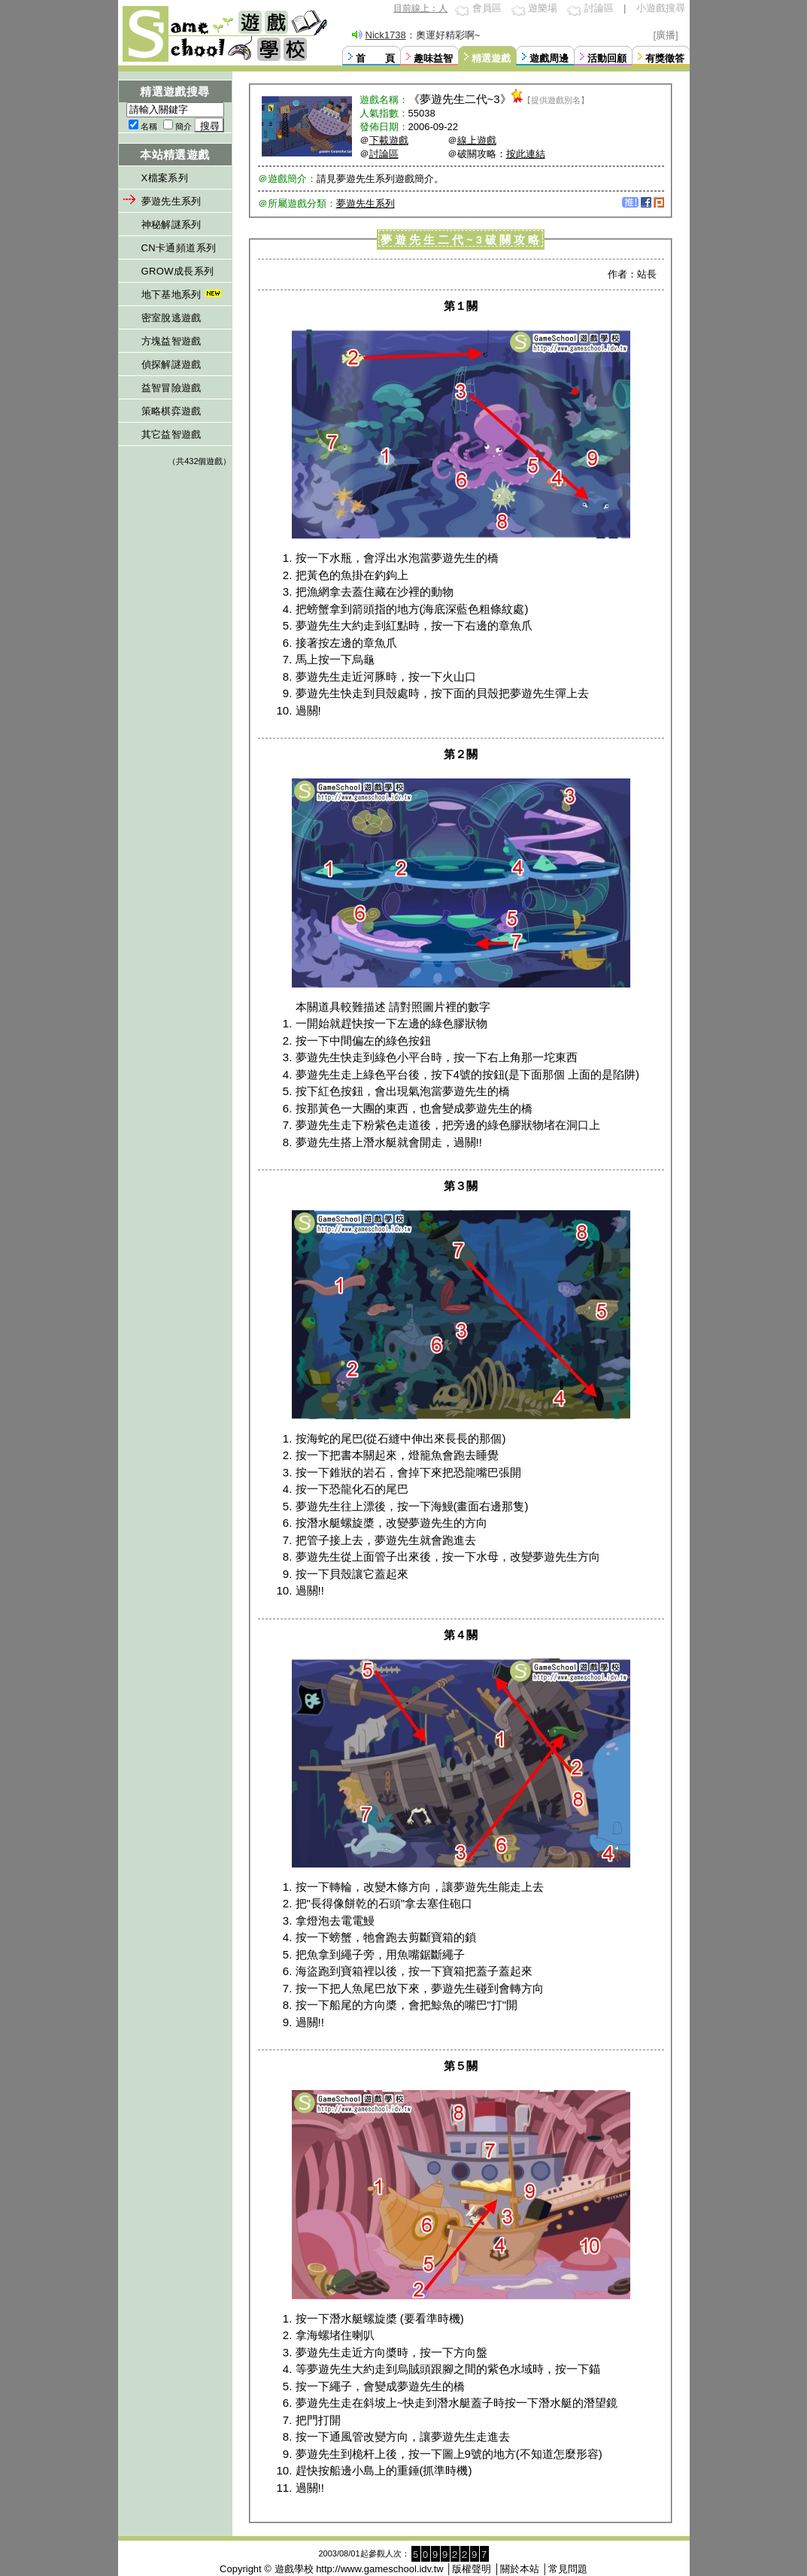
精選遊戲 (491, 58)
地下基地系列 (183, 294)
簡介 (183, 126)
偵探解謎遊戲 (171, 364)
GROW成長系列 (177, 271)
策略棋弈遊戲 (171, 411)
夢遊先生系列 (171, 201)
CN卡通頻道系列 (179, 247)
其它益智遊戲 (171, 434)
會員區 (487, 8)
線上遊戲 (476, 140)
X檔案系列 (165, 178)
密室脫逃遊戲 (171, 317)
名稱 (149, 126)
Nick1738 (386, 35)
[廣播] (666, 35)
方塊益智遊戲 (171, 341)
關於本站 (519, 2568)
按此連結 (525, 153)
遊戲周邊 (549, 58)
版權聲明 (471, 2568)
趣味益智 (433, 58)
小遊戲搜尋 (660, 8)
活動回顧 (606, 58)
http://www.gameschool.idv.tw (380, 2568)
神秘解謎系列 (171, 224)
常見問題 (567, 2568)
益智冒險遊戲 (171, 387)
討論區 (599, 8)
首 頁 (375, 58)
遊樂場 (542, 8)
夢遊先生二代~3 (460, 99)
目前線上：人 (420, 8)
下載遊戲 (388, 140)
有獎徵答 (664, 58)
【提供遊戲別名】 (556, 100)
